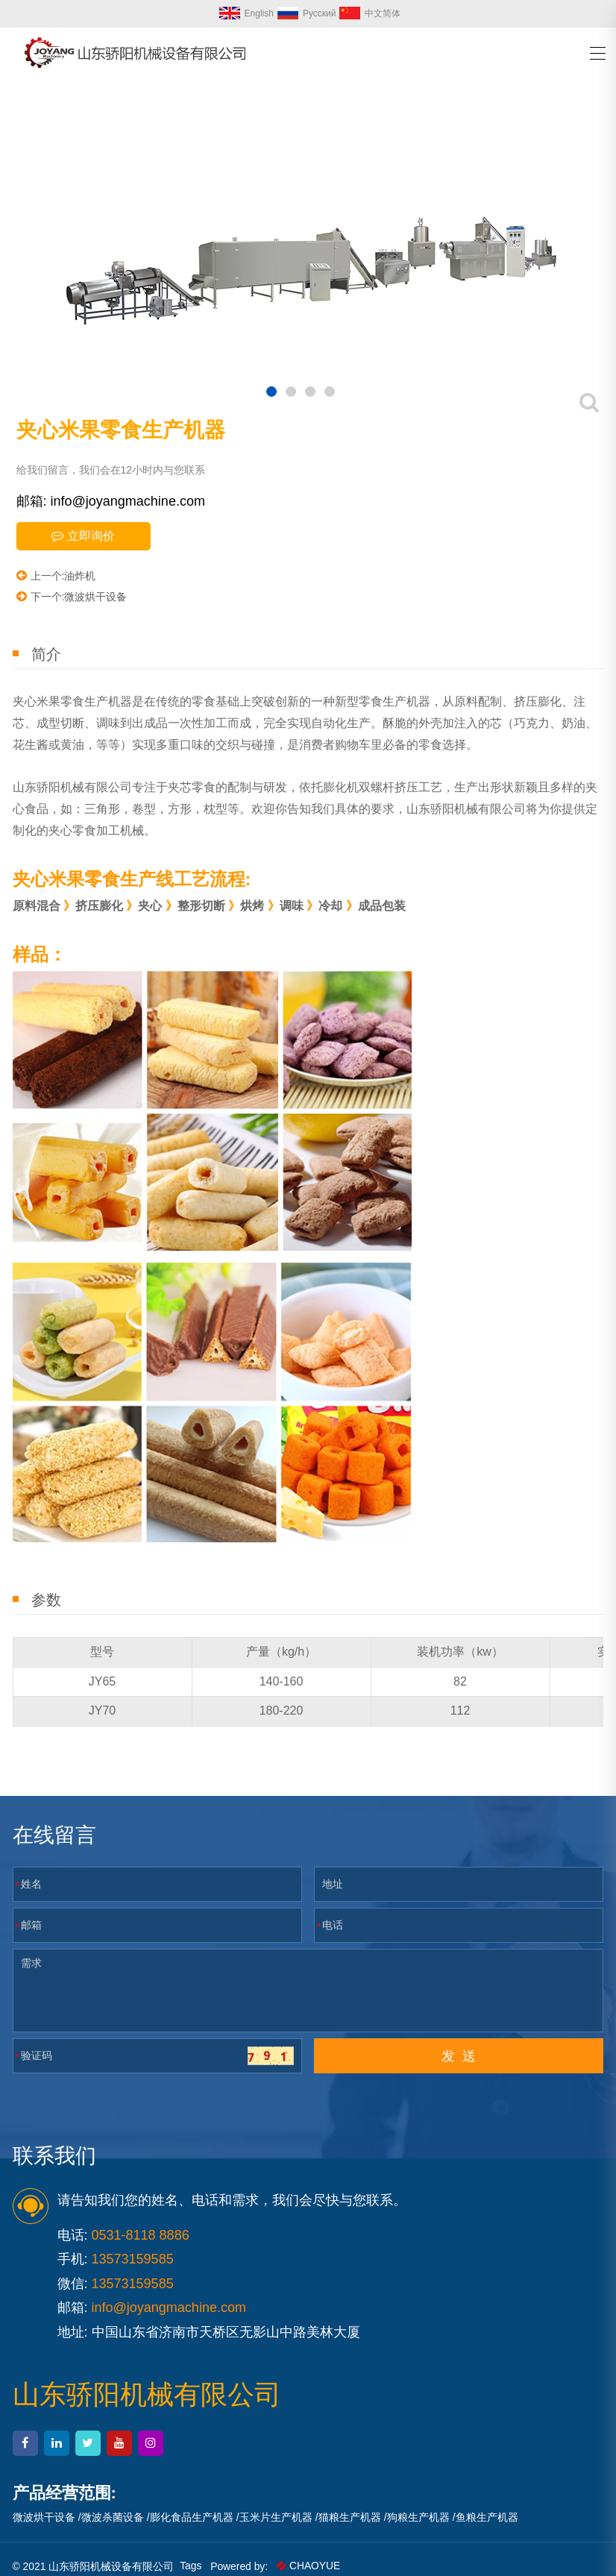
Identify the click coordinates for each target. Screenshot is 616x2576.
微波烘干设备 (44, 2517)
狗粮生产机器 (418, 2517)
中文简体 (369, 13)
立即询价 (83, 536)
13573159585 (133, 2283)
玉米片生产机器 (275, 2517)
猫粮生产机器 (349, 2517)
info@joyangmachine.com (169, 2307)
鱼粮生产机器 (487, 2517)
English (246, 13)
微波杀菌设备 (112, 2517)
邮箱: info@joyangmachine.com (110, 501)
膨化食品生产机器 (191, 2517)
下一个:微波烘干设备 (72, 596)
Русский (306, 13)
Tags (191, 2566)
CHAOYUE (310, 2566)
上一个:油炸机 (56, 575)
